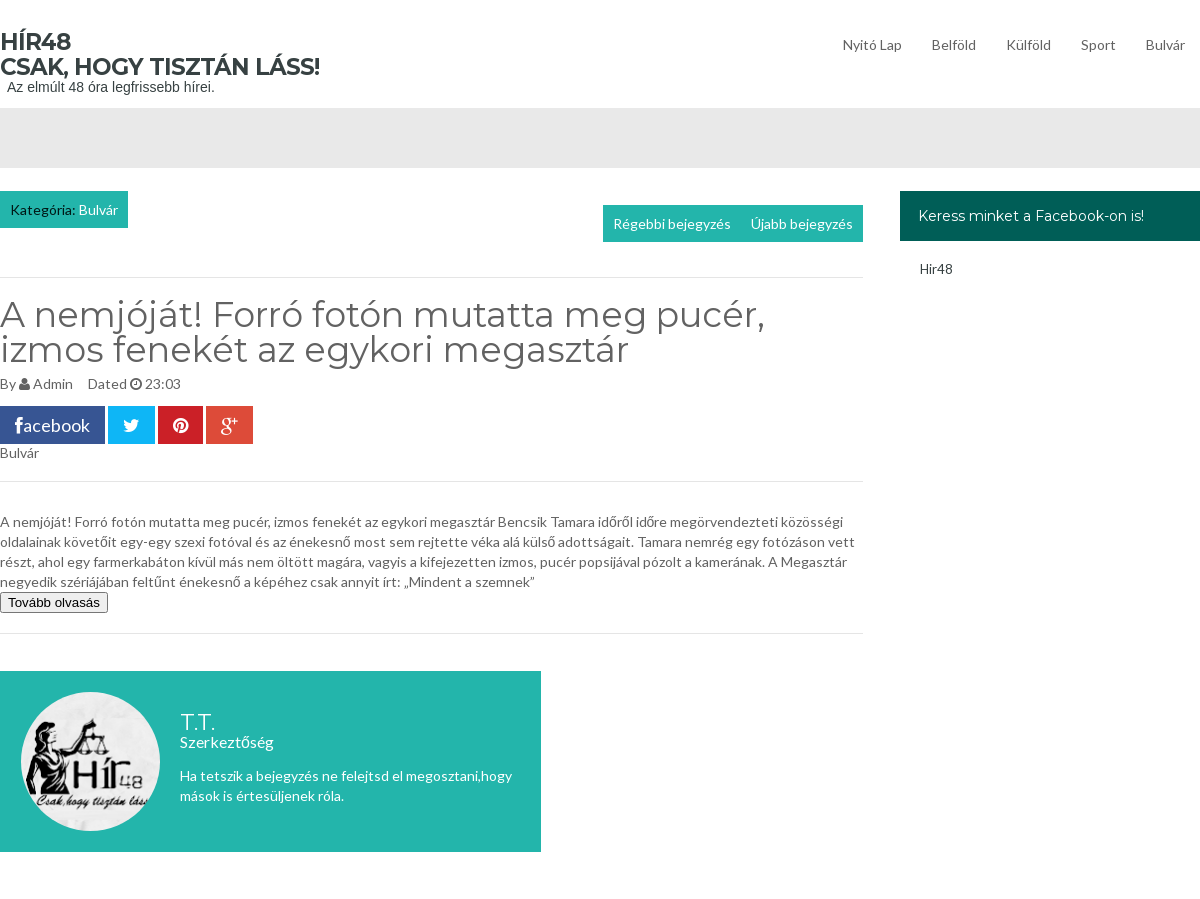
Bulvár (1165, 44)
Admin (53, 383)
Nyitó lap (872, 44)
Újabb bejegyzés (802, 223)
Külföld (1028, 44)
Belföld (954, 44)
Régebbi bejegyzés (672, 223)
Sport (1098, 44)
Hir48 (936, 269)
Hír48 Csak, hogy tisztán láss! (189, 54)
